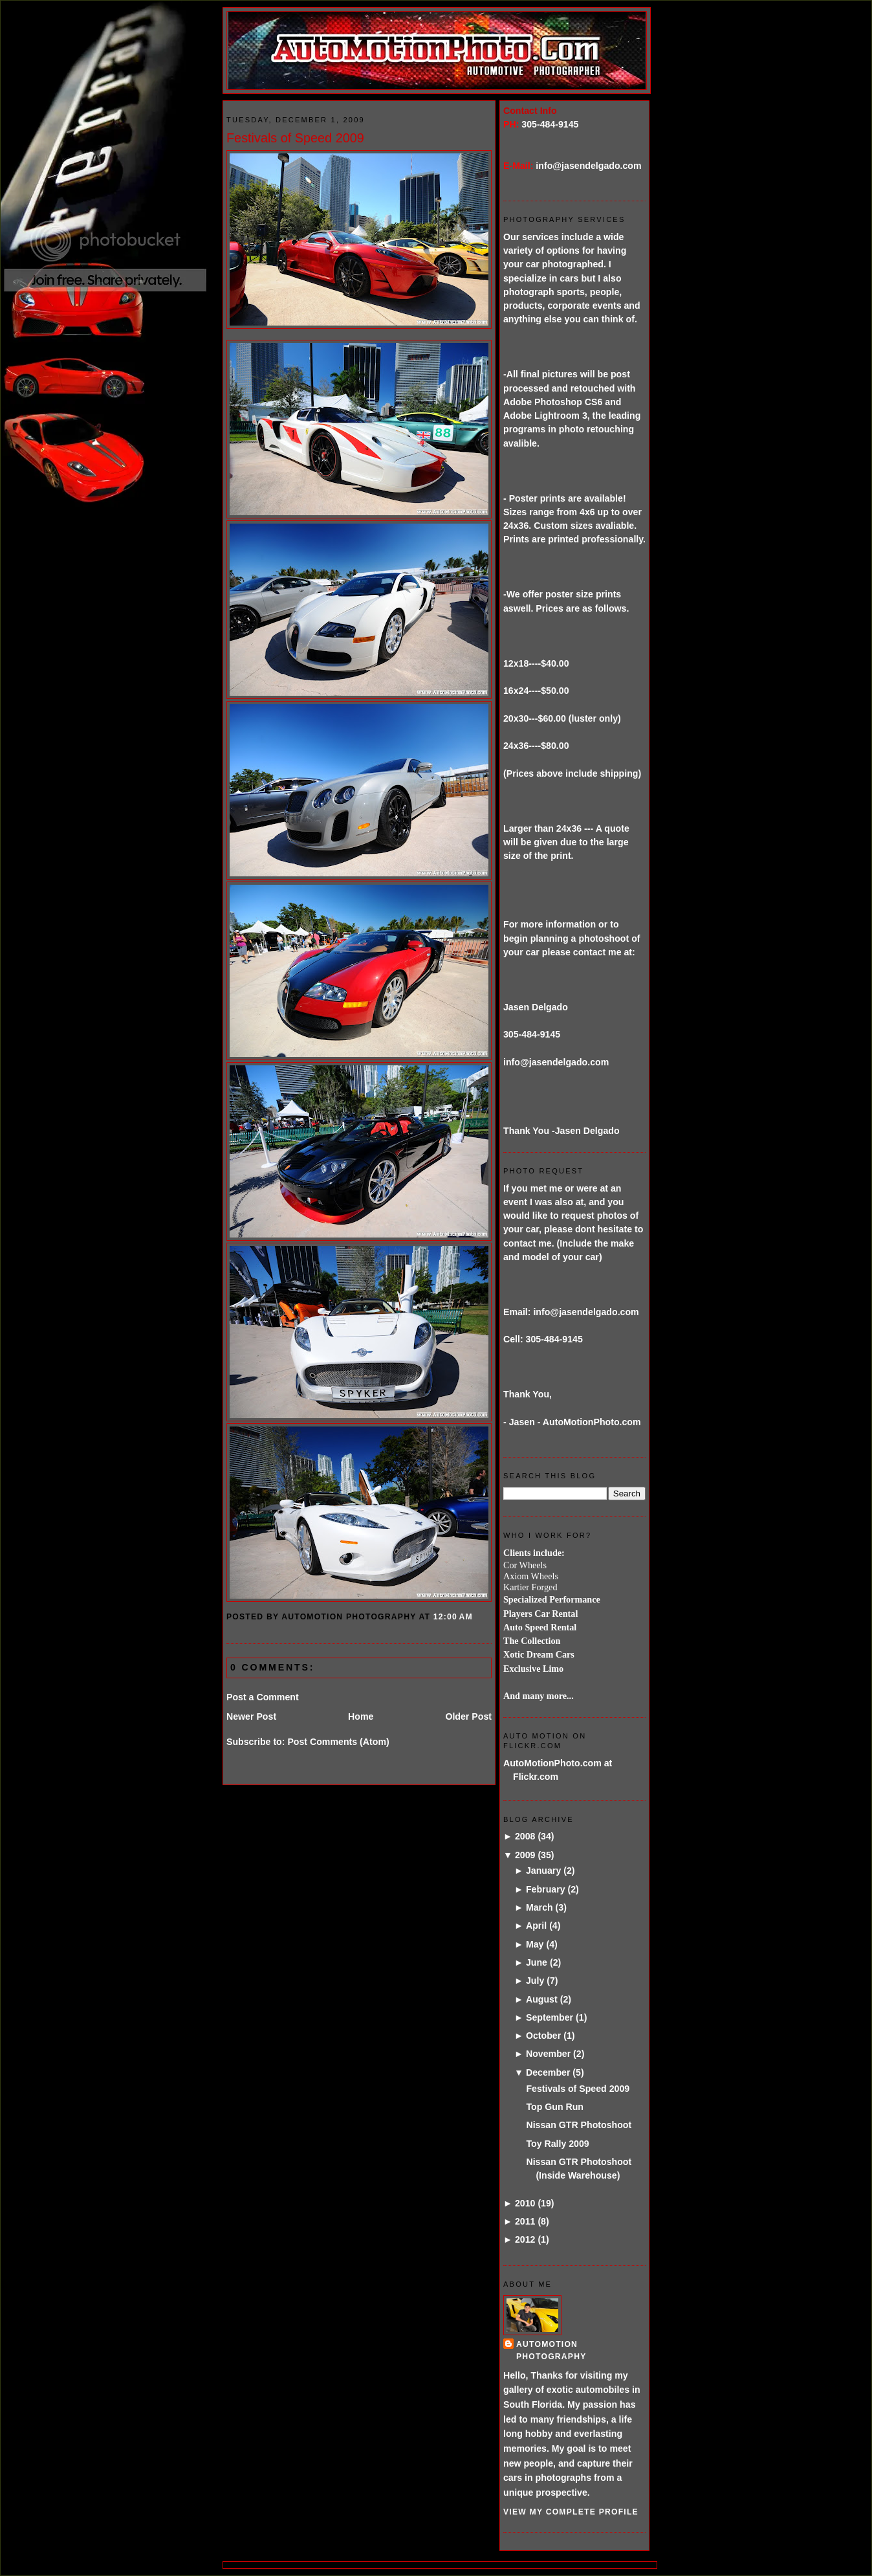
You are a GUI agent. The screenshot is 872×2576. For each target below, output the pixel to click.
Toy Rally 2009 (557, 2143)
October (543, 2035)
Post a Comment (262, 1697)
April (536, 1925)
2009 (525, 1855)
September (549, 2017)
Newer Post (251, 1716)
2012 (525, 2239)
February (545, 1889)
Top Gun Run (554, 2107)
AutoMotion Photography (551, 2350)
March (539, 1907)
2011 (525, 2221)
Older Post (468, 1716)
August (542, 1999)
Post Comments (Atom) (338, 1742)
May (535, 1944)
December (548, 2072)
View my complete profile (570, 2511)
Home (360, 1716)
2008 (525, 1836)
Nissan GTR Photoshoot (578, 2125)
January (543, 1870)
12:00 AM (453, 1616)
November (548, 2054)
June (536, 1962)
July (535, 1980)
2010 (525, 2203)
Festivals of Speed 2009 (295, 138)
